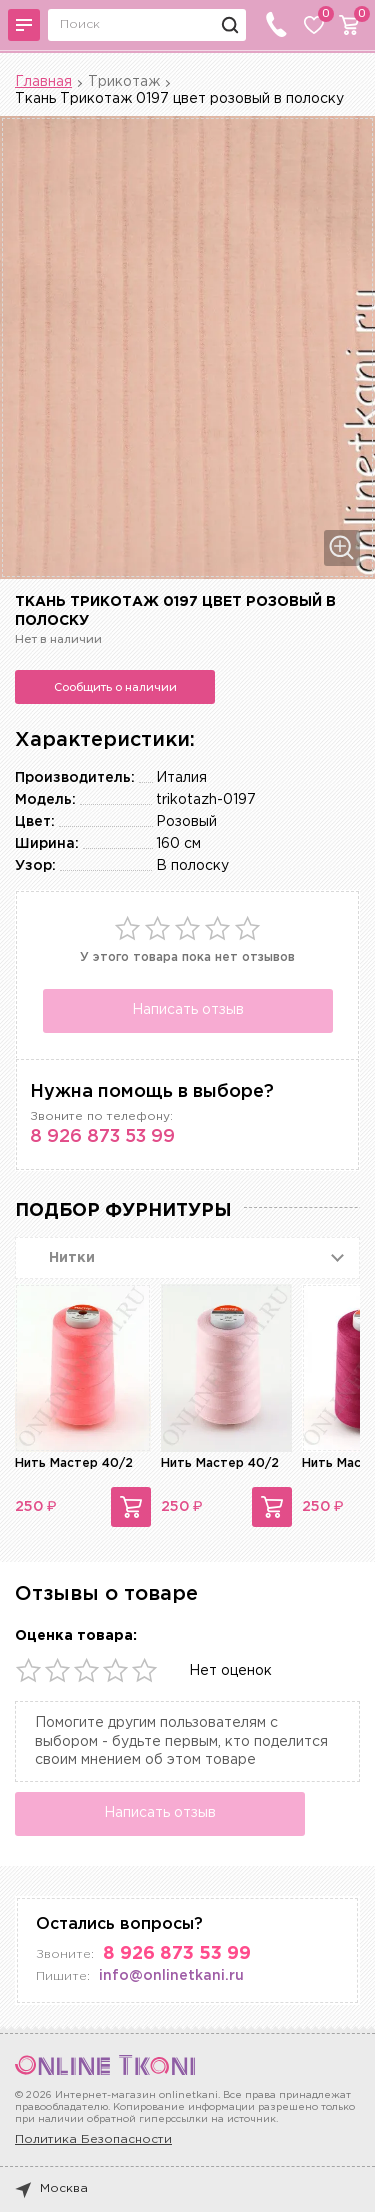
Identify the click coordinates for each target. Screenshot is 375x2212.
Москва (51, 2189)
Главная (43, 82)
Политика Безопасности (93, 2139)
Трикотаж (124, 82)
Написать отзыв (188, 1010)
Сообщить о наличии (115, 687)
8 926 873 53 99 (102, 1137)
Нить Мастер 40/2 (74, 1463)
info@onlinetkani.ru (171, 1976)
